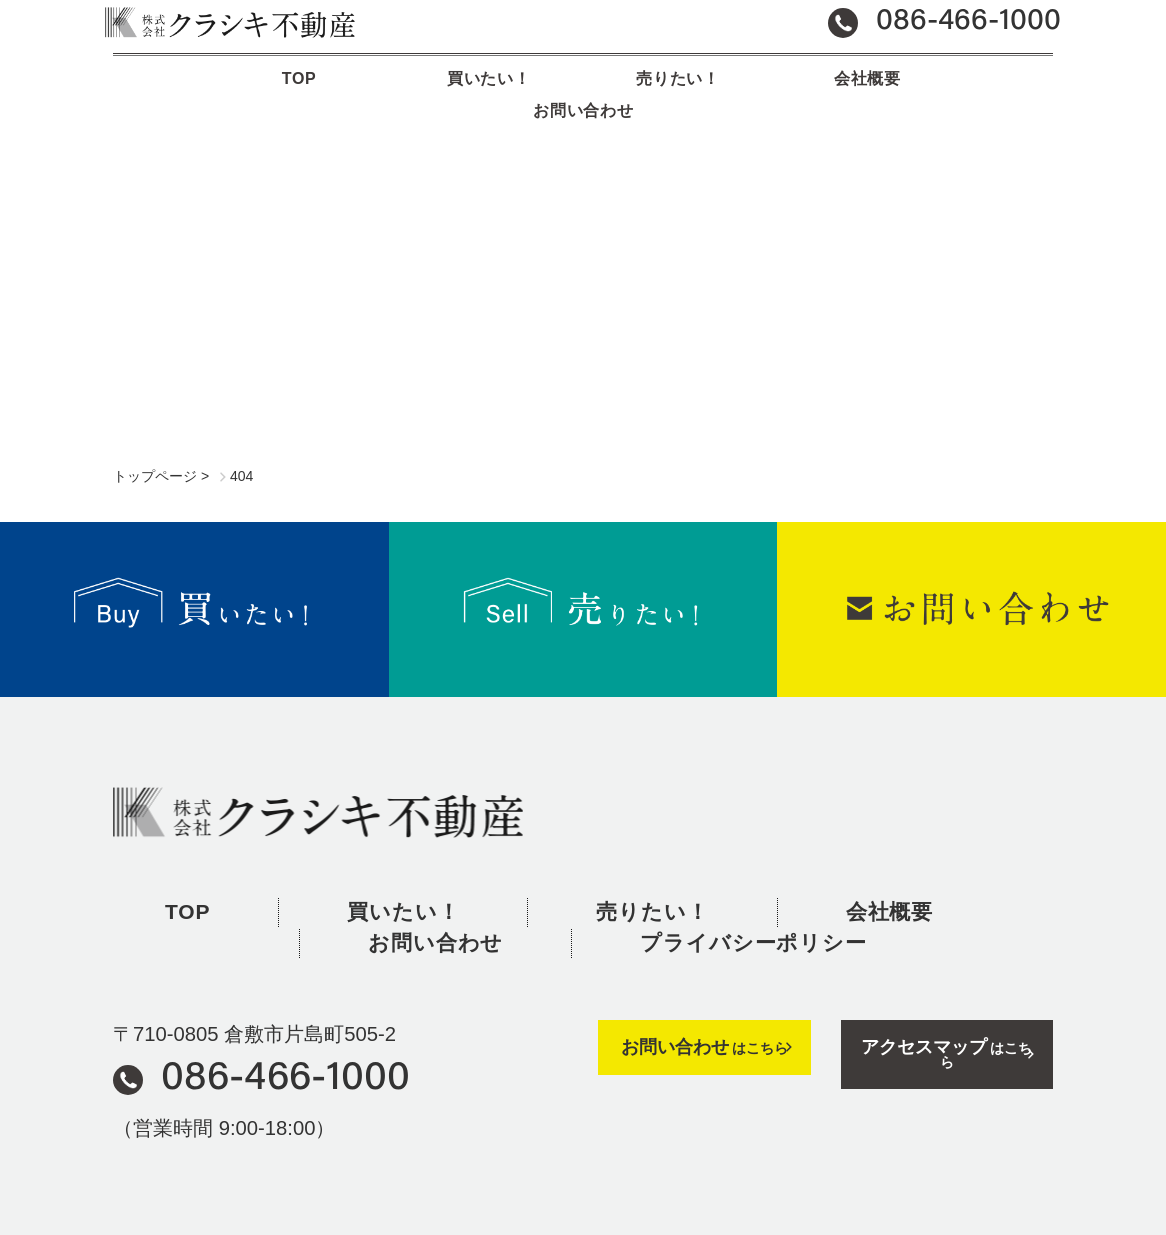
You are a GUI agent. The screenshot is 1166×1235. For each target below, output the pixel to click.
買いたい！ (395, 94)
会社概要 (771, 94)
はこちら (704, 1010)
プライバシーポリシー (753, 906)
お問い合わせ (959, 94)
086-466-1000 (285, 1043)
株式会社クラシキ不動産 (318, 776)
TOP (207, 94)
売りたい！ (583, 94)
